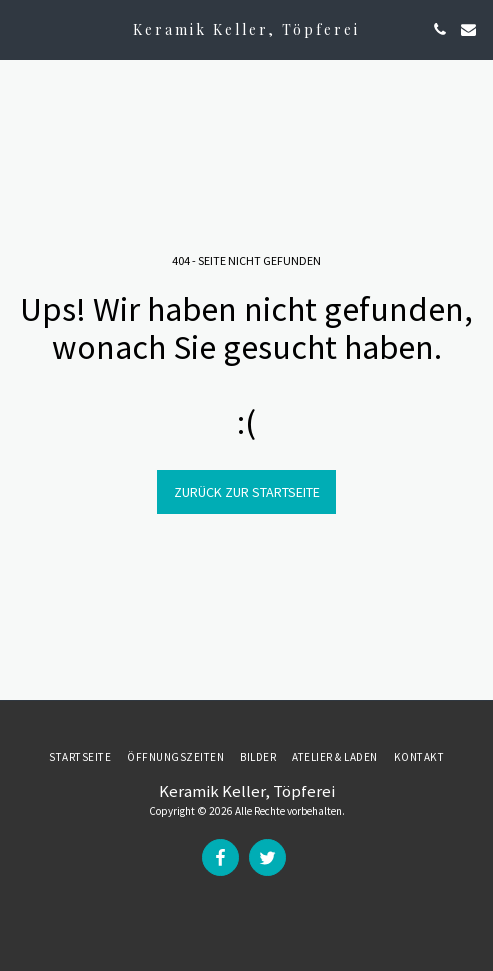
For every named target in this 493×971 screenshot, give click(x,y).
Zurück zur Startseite (247, 492)
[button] (22, 28)
